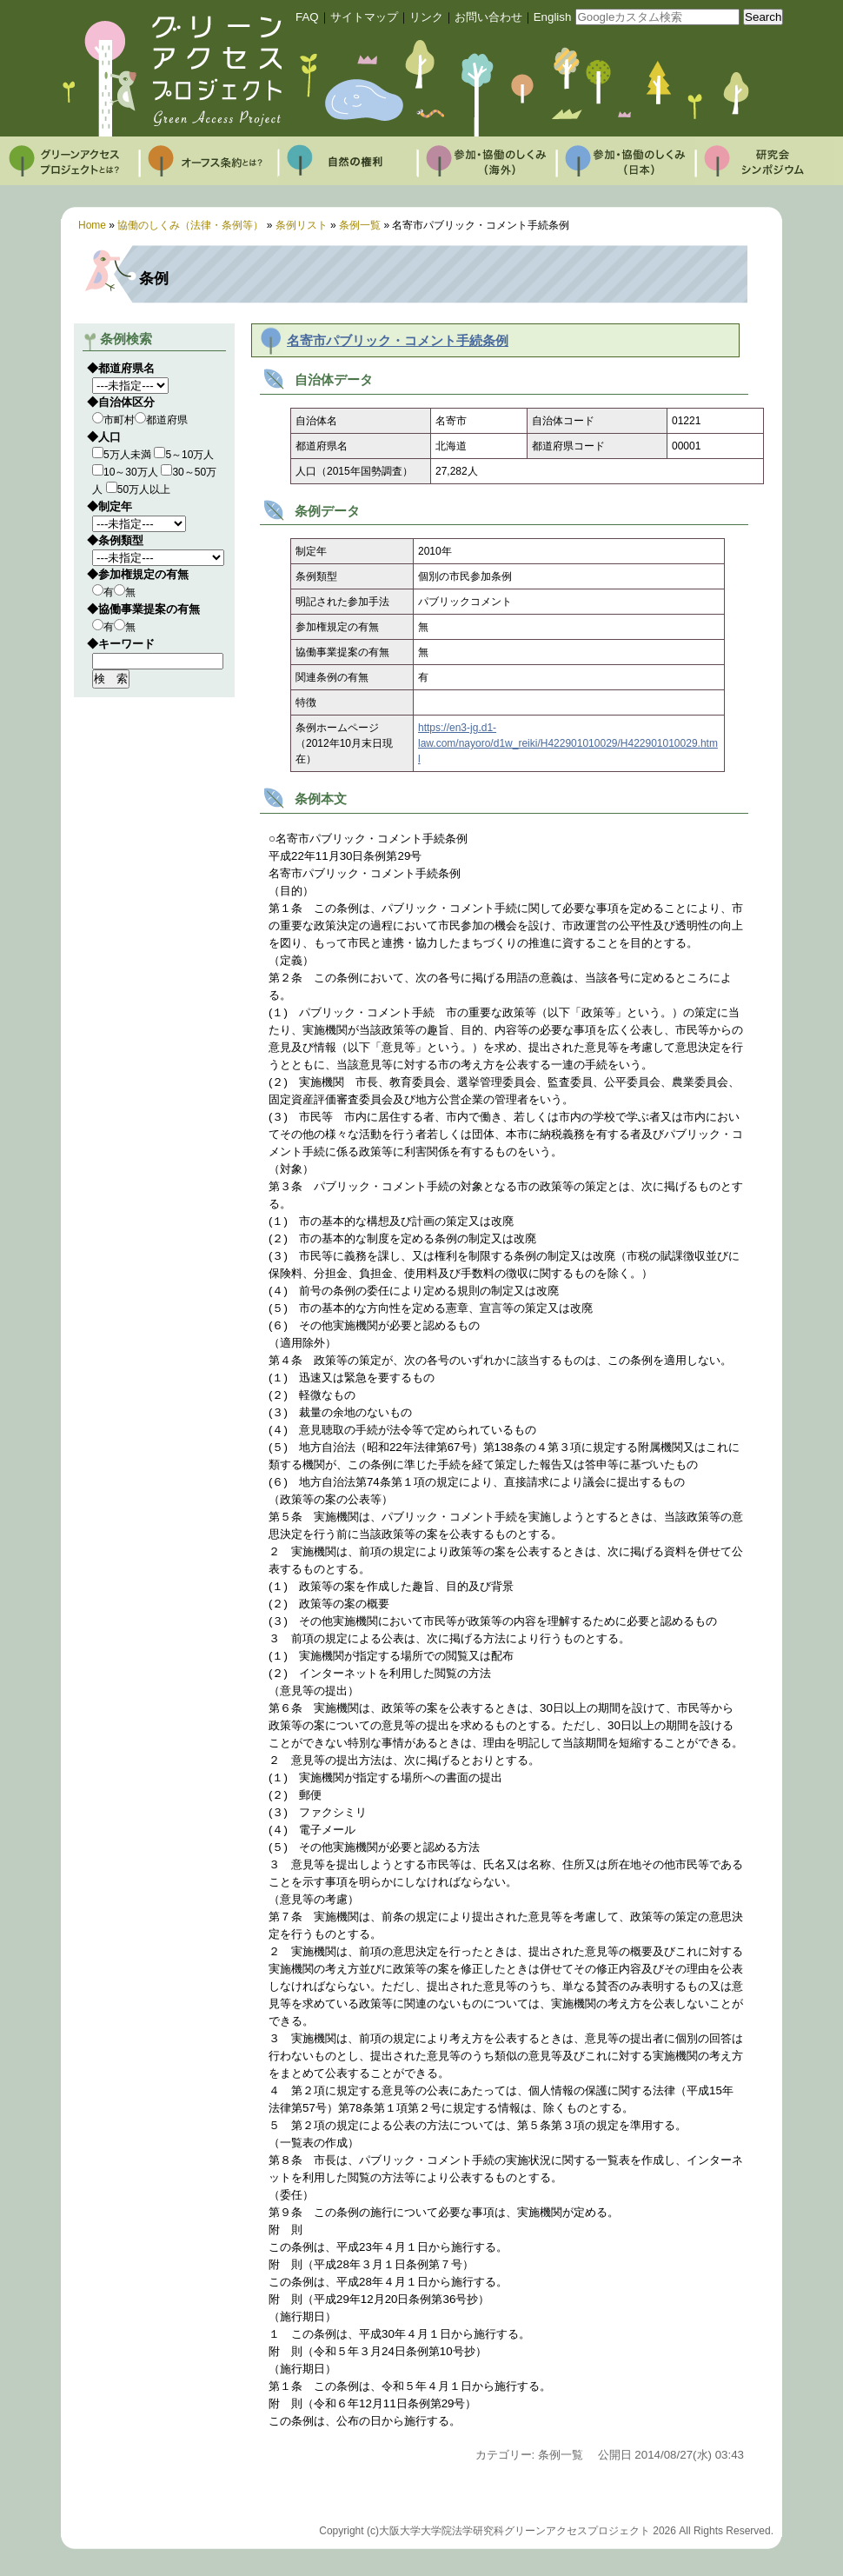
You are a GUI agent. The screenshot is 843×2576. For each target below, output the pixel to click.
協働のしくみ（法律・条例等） (190, 225)
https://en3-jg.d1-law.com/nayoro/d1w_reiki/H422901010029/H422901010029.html (568, 743)
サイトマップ (364, 16)
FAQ (307, 16)
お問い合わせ (488, 16)
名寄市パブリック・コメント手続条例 (397, 341)
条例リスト (301, 225)
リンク (426, 16)
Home (92, 225)
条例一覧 (360, 225)
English (553, 16)
